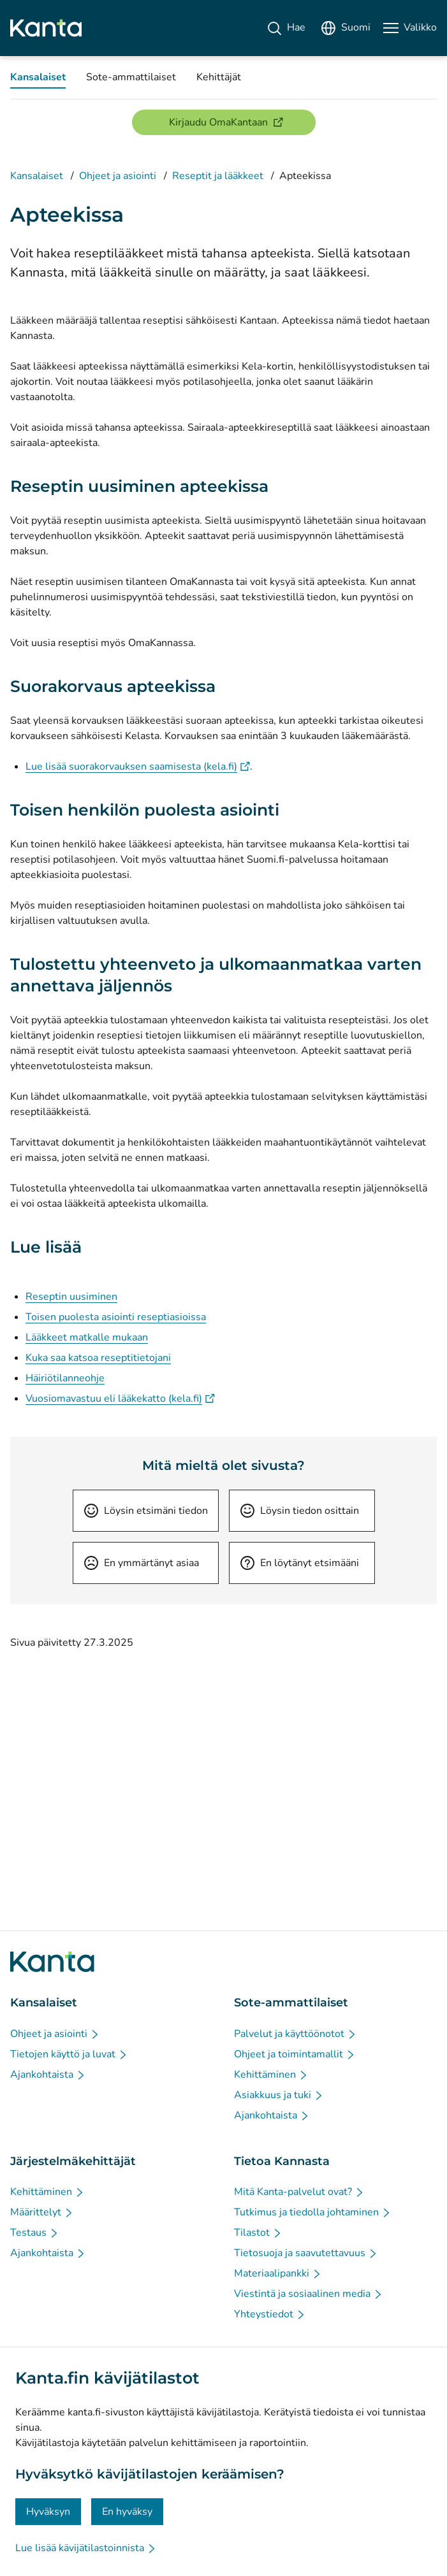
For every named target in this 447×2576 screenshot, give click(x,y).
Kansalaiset (36, 176)
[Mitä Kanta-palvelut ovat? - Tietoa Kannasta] (299, 2192)
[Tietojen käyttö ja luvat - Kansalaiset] (69, 2054)
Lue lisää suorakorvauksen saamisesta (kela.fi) (138, 766)
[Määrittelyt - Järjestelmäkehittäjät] (42, 2212)
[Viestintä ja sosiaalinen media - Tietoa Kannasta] (308, 2294)
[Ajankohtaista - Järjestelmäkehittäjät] (48, 2253)
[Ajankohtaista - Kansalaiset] (48, 2075)
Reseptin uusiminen (71, 1297)
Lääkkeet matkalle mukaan (87, 1337)
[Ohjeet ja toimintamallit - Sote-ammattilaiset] (295, 2054)
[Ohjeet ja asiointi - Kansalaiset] (55, 2034)
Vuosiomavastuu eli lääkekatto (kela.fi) (120, 1399)
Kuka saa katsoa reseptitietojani (98, 1358)
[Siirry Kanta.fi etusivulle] (52, 1962)
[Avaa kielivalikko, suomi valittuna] (346, 28)
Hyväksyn (48, 2512)
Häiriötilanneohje (65, 1378)
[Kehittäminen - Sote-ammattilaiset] (271, 2075)
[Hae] (286, 28)
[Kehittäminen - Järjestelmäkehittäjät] (47, 2192)
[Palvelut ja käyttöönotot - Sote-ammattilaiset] (295, 2034)
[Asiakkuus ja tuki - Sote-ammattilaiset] (279, 2095)
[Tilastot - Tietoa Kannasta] (258, 2233)
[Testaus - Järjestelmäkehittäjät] (34, 2233)
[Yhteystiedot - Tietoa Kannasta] (270, 2314)
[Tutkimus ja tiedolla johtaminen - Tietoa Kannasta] (313, 2212)
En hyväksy (127, 2512)
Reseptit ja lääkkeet (217, 176)
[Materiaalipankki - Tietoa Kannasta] (278, 2273)
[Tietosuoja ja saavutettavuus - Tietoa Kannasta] (306, 2253)
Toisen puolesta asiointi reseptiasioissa (116, 1317)
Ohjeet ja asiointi (117, 176)
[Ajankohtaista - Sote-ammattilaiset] (272, 2115)
